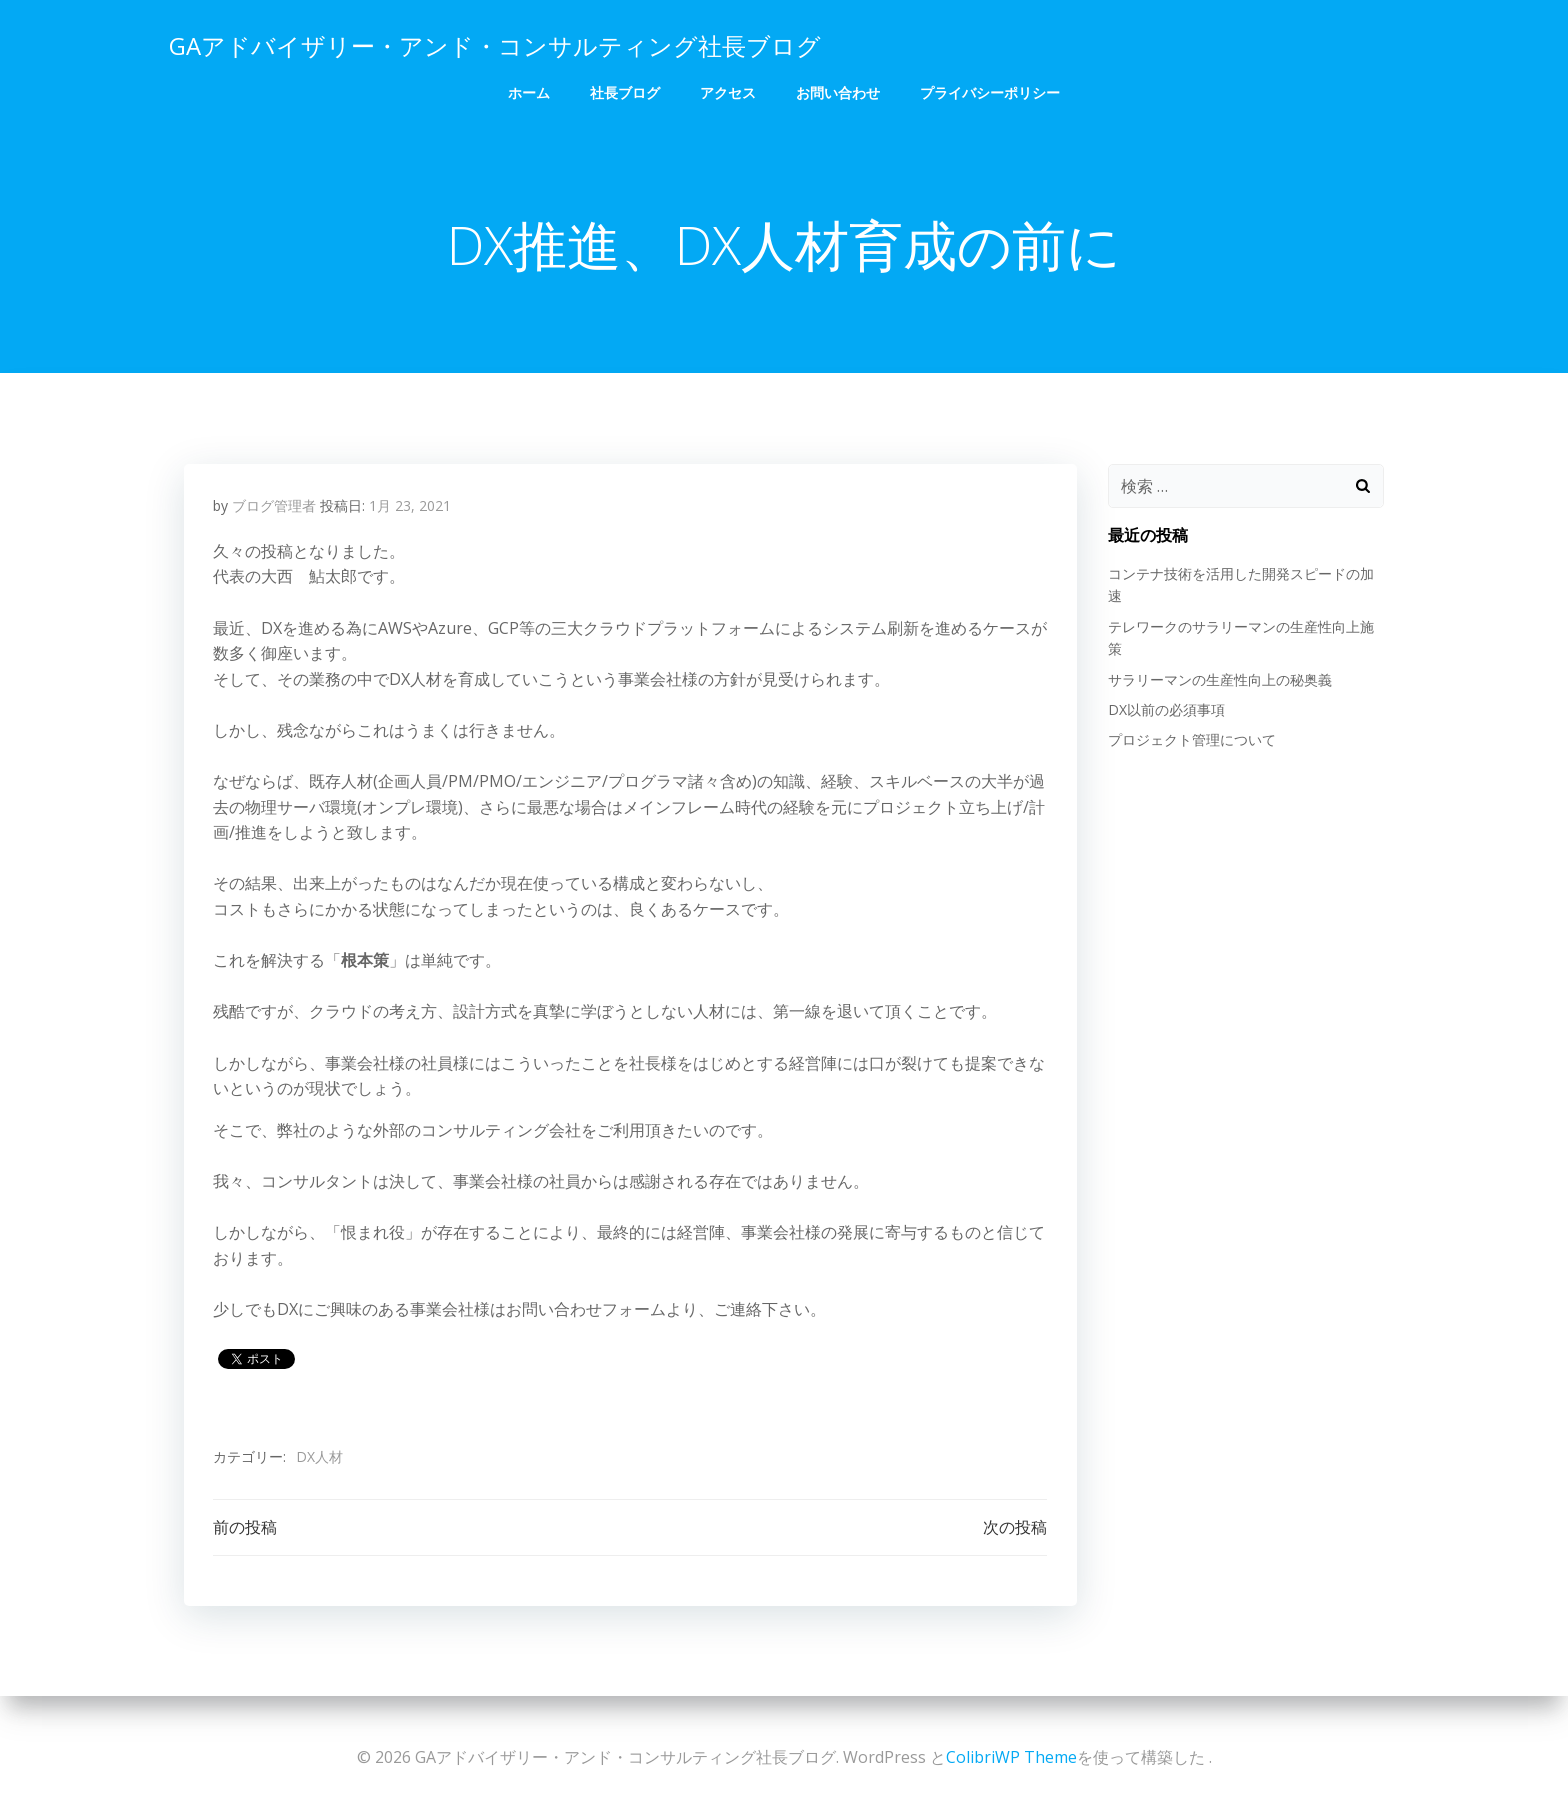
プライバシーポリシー (990, 90)
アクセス (728, 90)
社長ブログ (625, 90)
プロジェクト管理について (1191, 740)
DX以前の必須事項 (1165, 710)
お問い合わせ (838, 90)
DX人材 (319, 1458)
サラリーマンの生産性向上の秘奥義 (1219, 679)
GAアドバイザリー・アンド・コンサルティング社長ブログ (494, 44)
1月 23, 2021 (410, 507)
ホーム (529, 90)
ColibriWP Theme (1011, 1757)
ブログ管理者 (274, 507)
